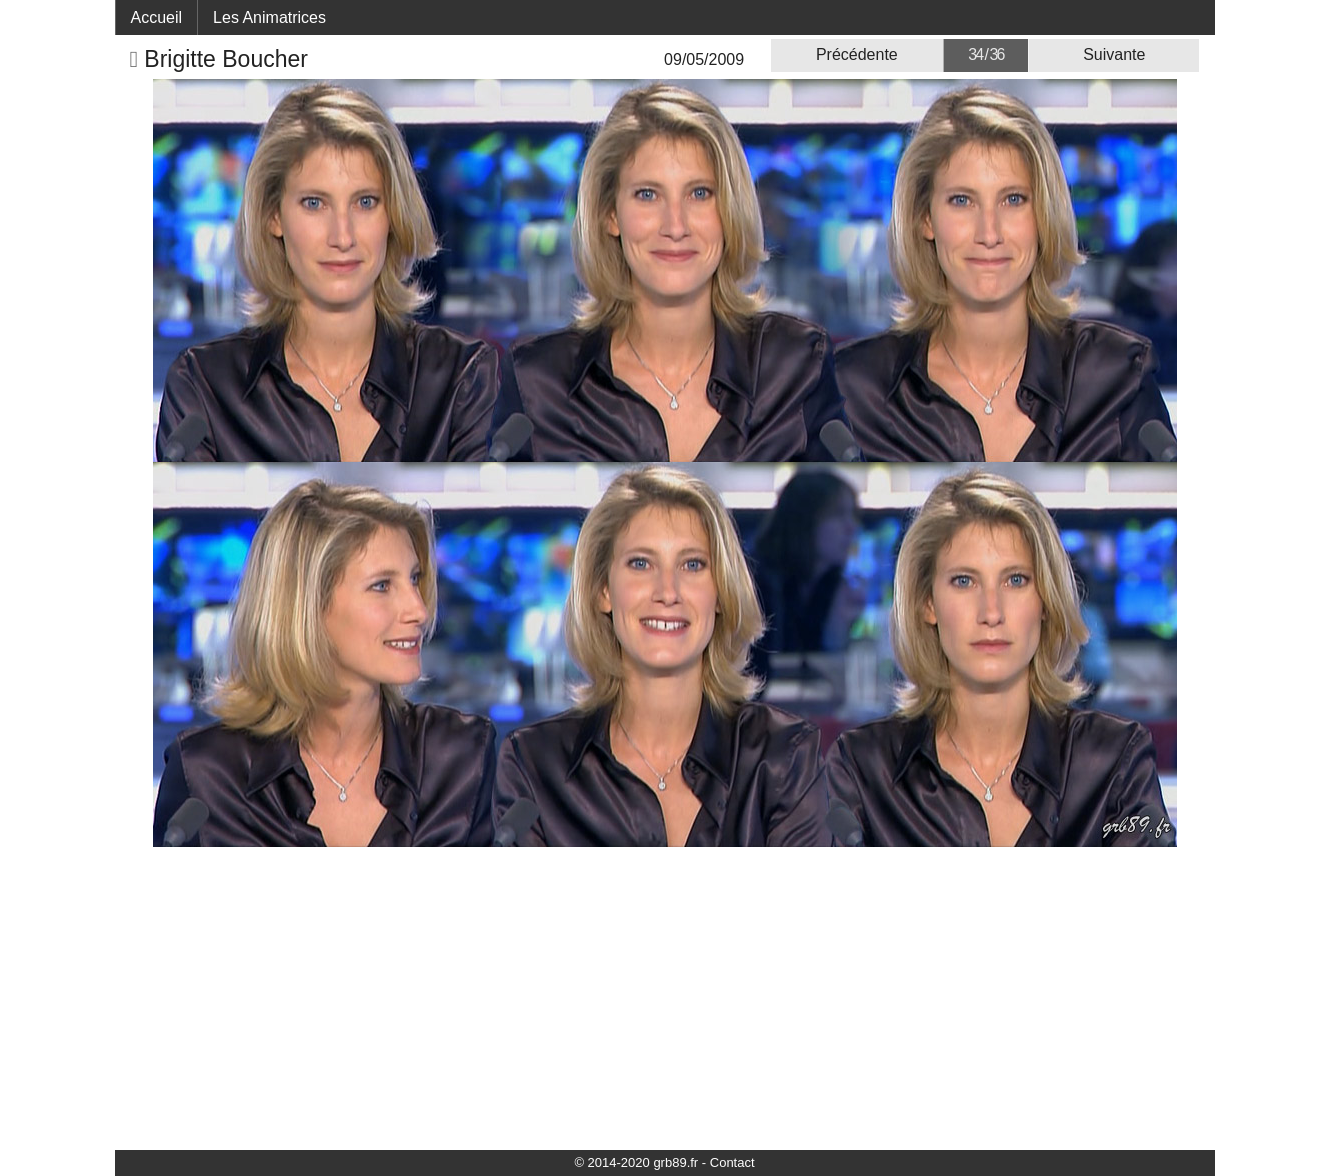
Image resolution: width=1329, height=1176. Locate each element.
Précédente (857, 54)
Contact (732, 1162)
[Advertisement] (665, 997)
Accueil (157, 17)
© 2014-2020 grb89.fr (636, 1162)
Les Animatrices (269, 17)
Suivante (1114, 54)
